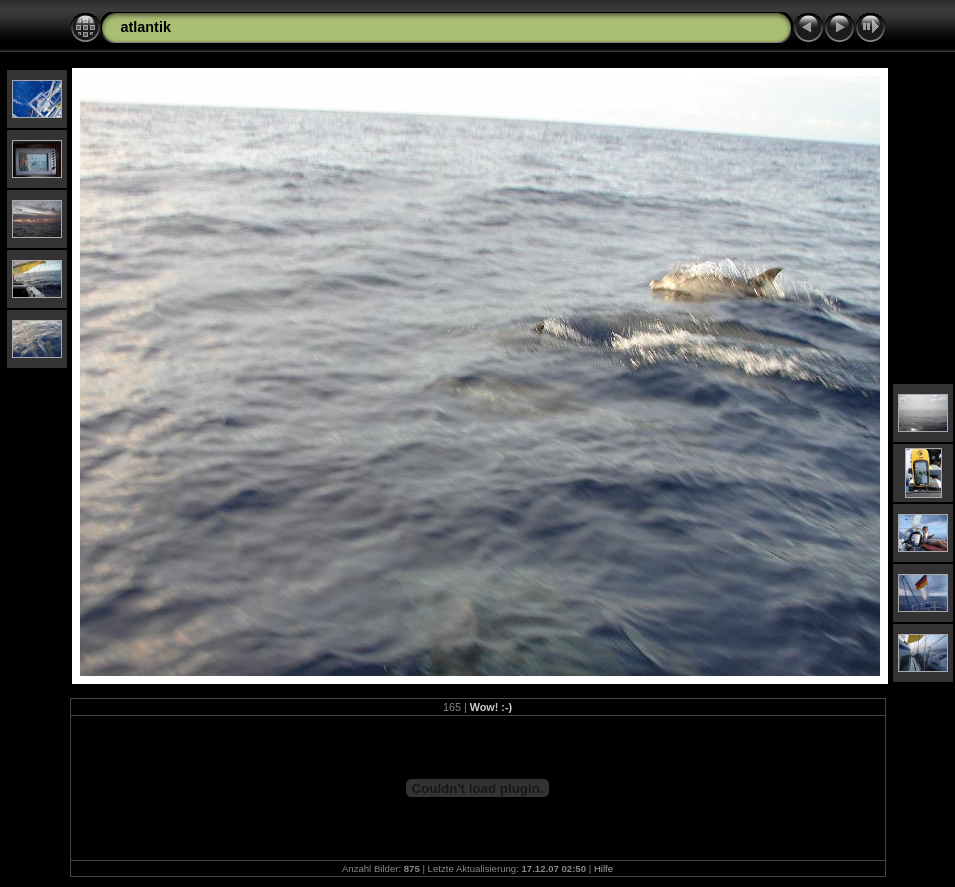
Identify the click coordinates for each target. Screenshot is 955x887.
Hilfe (603, 868)
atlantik (146, 27)
